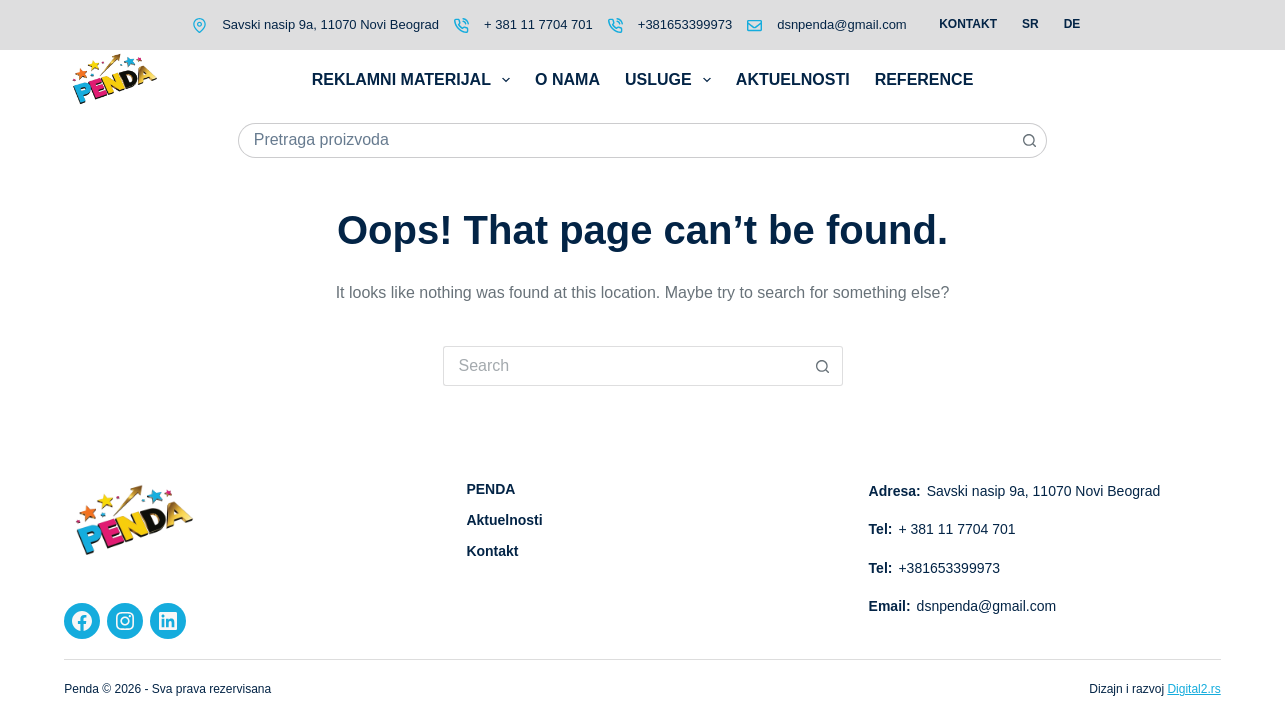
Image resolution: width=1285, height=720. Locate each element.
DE (1072, 24)
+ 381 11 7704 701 (538, 24)
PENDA (490, 489)
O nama (567, 79)
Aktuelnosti (793, 79)
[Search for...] (625, 140)
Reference (924, 79)
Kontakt (968, 24)
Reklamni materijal (415, 80)
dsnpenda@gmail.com (842, 24)
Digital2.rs (1193, 689)
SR (1030, 24)
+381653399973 (685, 24)
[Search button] (1029, 140)
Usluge (672, 80)
